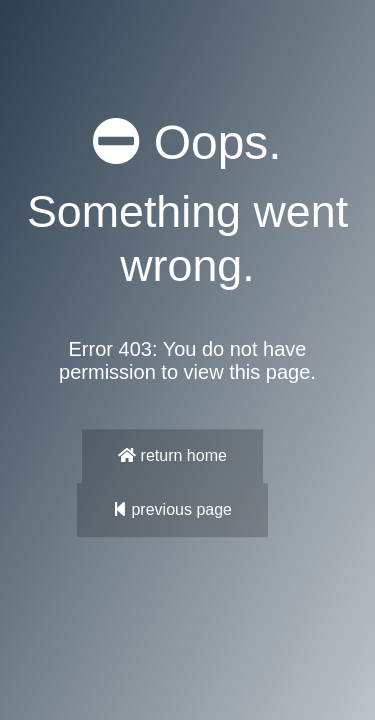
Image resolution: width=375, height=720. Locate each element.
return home (172, 455)
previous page (172, 509)
